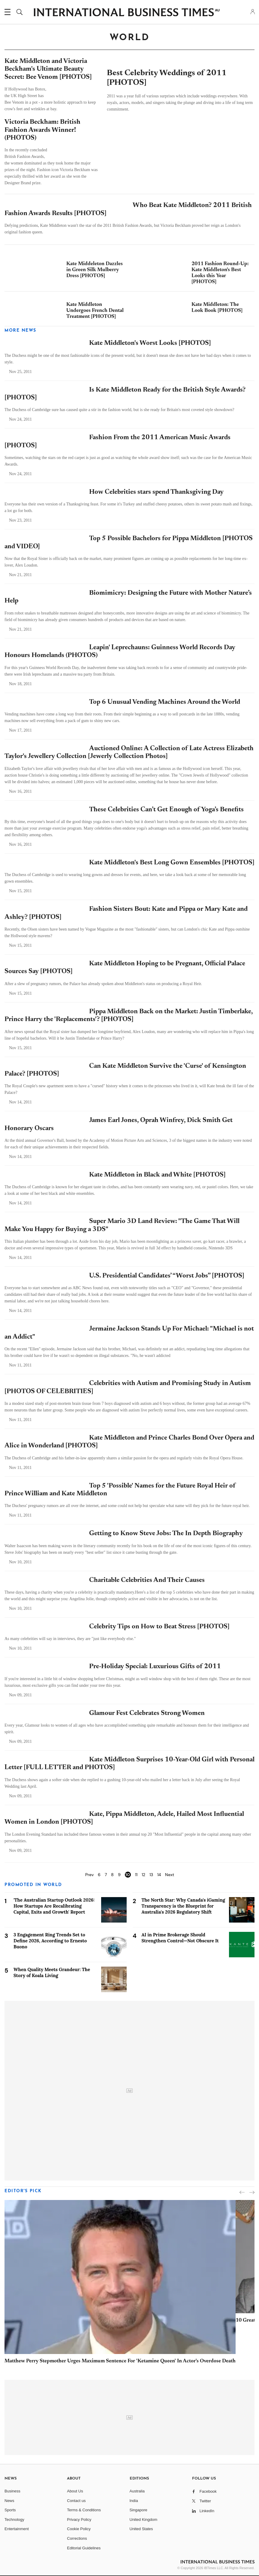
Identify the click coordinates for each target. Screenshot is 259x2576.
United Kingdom (144, 2519)
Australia (137, 2491)
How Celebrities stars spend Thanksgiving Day (156, 492)
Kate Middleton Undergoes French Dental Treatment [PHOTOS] (95, 310)
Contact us (76, 2500)
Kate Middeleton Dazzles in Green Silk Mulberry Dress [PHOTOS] (94, 270)
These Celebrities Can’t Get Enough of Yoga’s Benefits (166, 810)
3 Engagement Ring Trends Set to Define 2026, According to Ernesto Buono (50, 1941)
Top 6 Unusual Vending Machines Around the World (164, 702)
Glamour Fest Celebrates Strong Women (147, 1713)
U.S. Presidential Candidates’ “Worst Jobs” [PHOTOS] (166, 1276)
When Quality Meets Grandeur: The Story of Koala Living (52, 1972)
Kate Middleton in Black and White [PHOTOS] (157, 1175)
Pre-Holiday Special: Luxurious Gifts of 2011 (155, 1666)
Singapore (138, 2510)
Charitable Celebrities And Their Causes (147, 1580)
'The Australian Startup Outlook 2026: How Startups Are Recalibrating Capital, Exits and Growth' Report (54, 1906)
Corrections (77, 2538)
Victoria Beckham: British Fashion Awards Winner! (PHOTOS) (42, 130)
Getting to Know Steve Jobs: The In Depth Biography (166, 1533)
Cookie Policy (79, 2529)
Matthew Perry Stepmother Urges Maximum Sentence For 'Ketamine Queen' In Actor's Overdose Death (120, 2361)
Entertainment (17, 2529)
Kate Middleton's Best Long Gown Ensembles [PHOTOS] (171, 863)
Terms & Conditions (84, 2510)
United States (141, 2529)
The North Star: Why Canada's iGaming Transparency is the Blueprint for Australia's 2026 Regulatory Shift (183, 1906)
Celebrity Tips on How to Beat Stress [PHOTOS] (159, 1627)
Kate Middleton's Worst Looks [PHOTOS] (150, 343)
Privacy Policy (79, 2519)
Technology (14, 2519)
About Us (75, 2491)
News (9, 2500)
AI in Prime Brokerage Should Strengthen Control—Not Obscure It (180, 1938)
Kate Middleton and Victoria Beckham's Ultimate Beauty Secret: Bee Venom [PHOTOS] (48, 69)
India (134, 2500)
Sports (10, 2510)
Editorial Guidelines (84, 2548)
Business (12, 2491)
